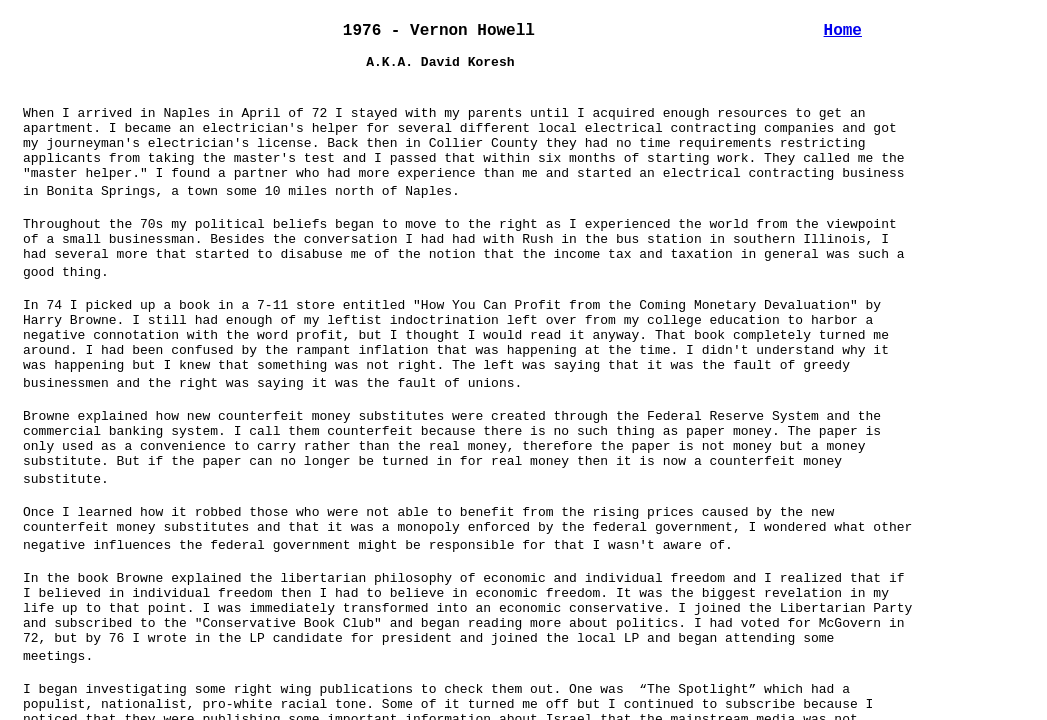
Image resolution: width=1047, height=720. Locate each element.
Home (843, 31)
